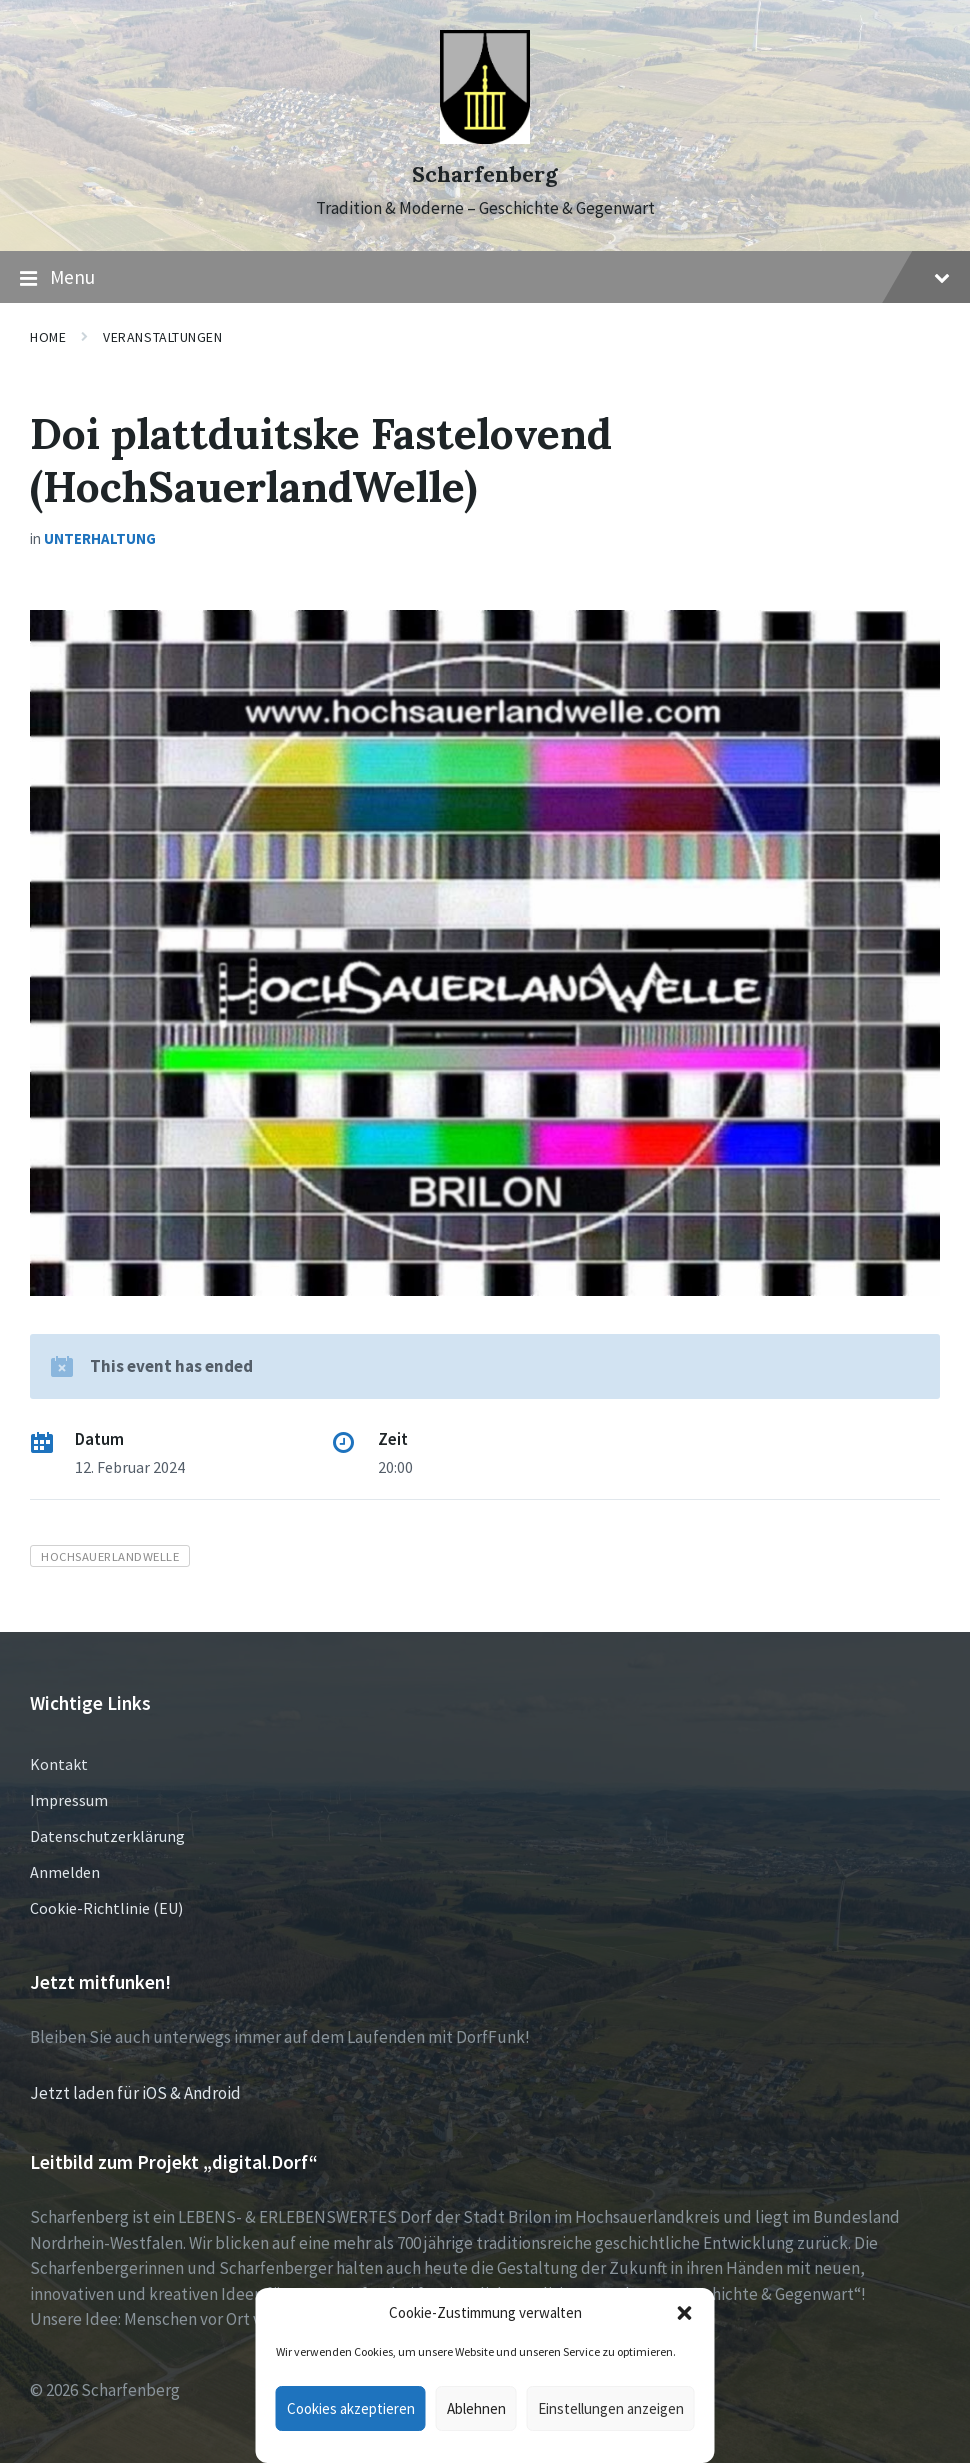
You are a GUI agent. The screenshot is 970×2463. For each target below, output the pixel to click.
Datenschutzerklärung (107, 1836)
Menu (485, 278)
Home (48, 337)
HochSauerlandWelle (110, 1556)
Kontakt (59, 1764)
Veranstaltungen (162, 337)
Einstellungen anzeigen (611, 2408)
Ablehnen (476, 2408)
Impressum (69, 1800)
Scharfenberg (485, 174)
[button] (685, 2313)
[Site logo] (485, 138)
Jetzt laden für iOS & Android (135, 2093)
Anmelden (65, 1872)
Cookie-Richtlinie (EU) (106, 1908)
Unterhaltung (100, 538)
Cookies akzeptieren (351, 2408)
